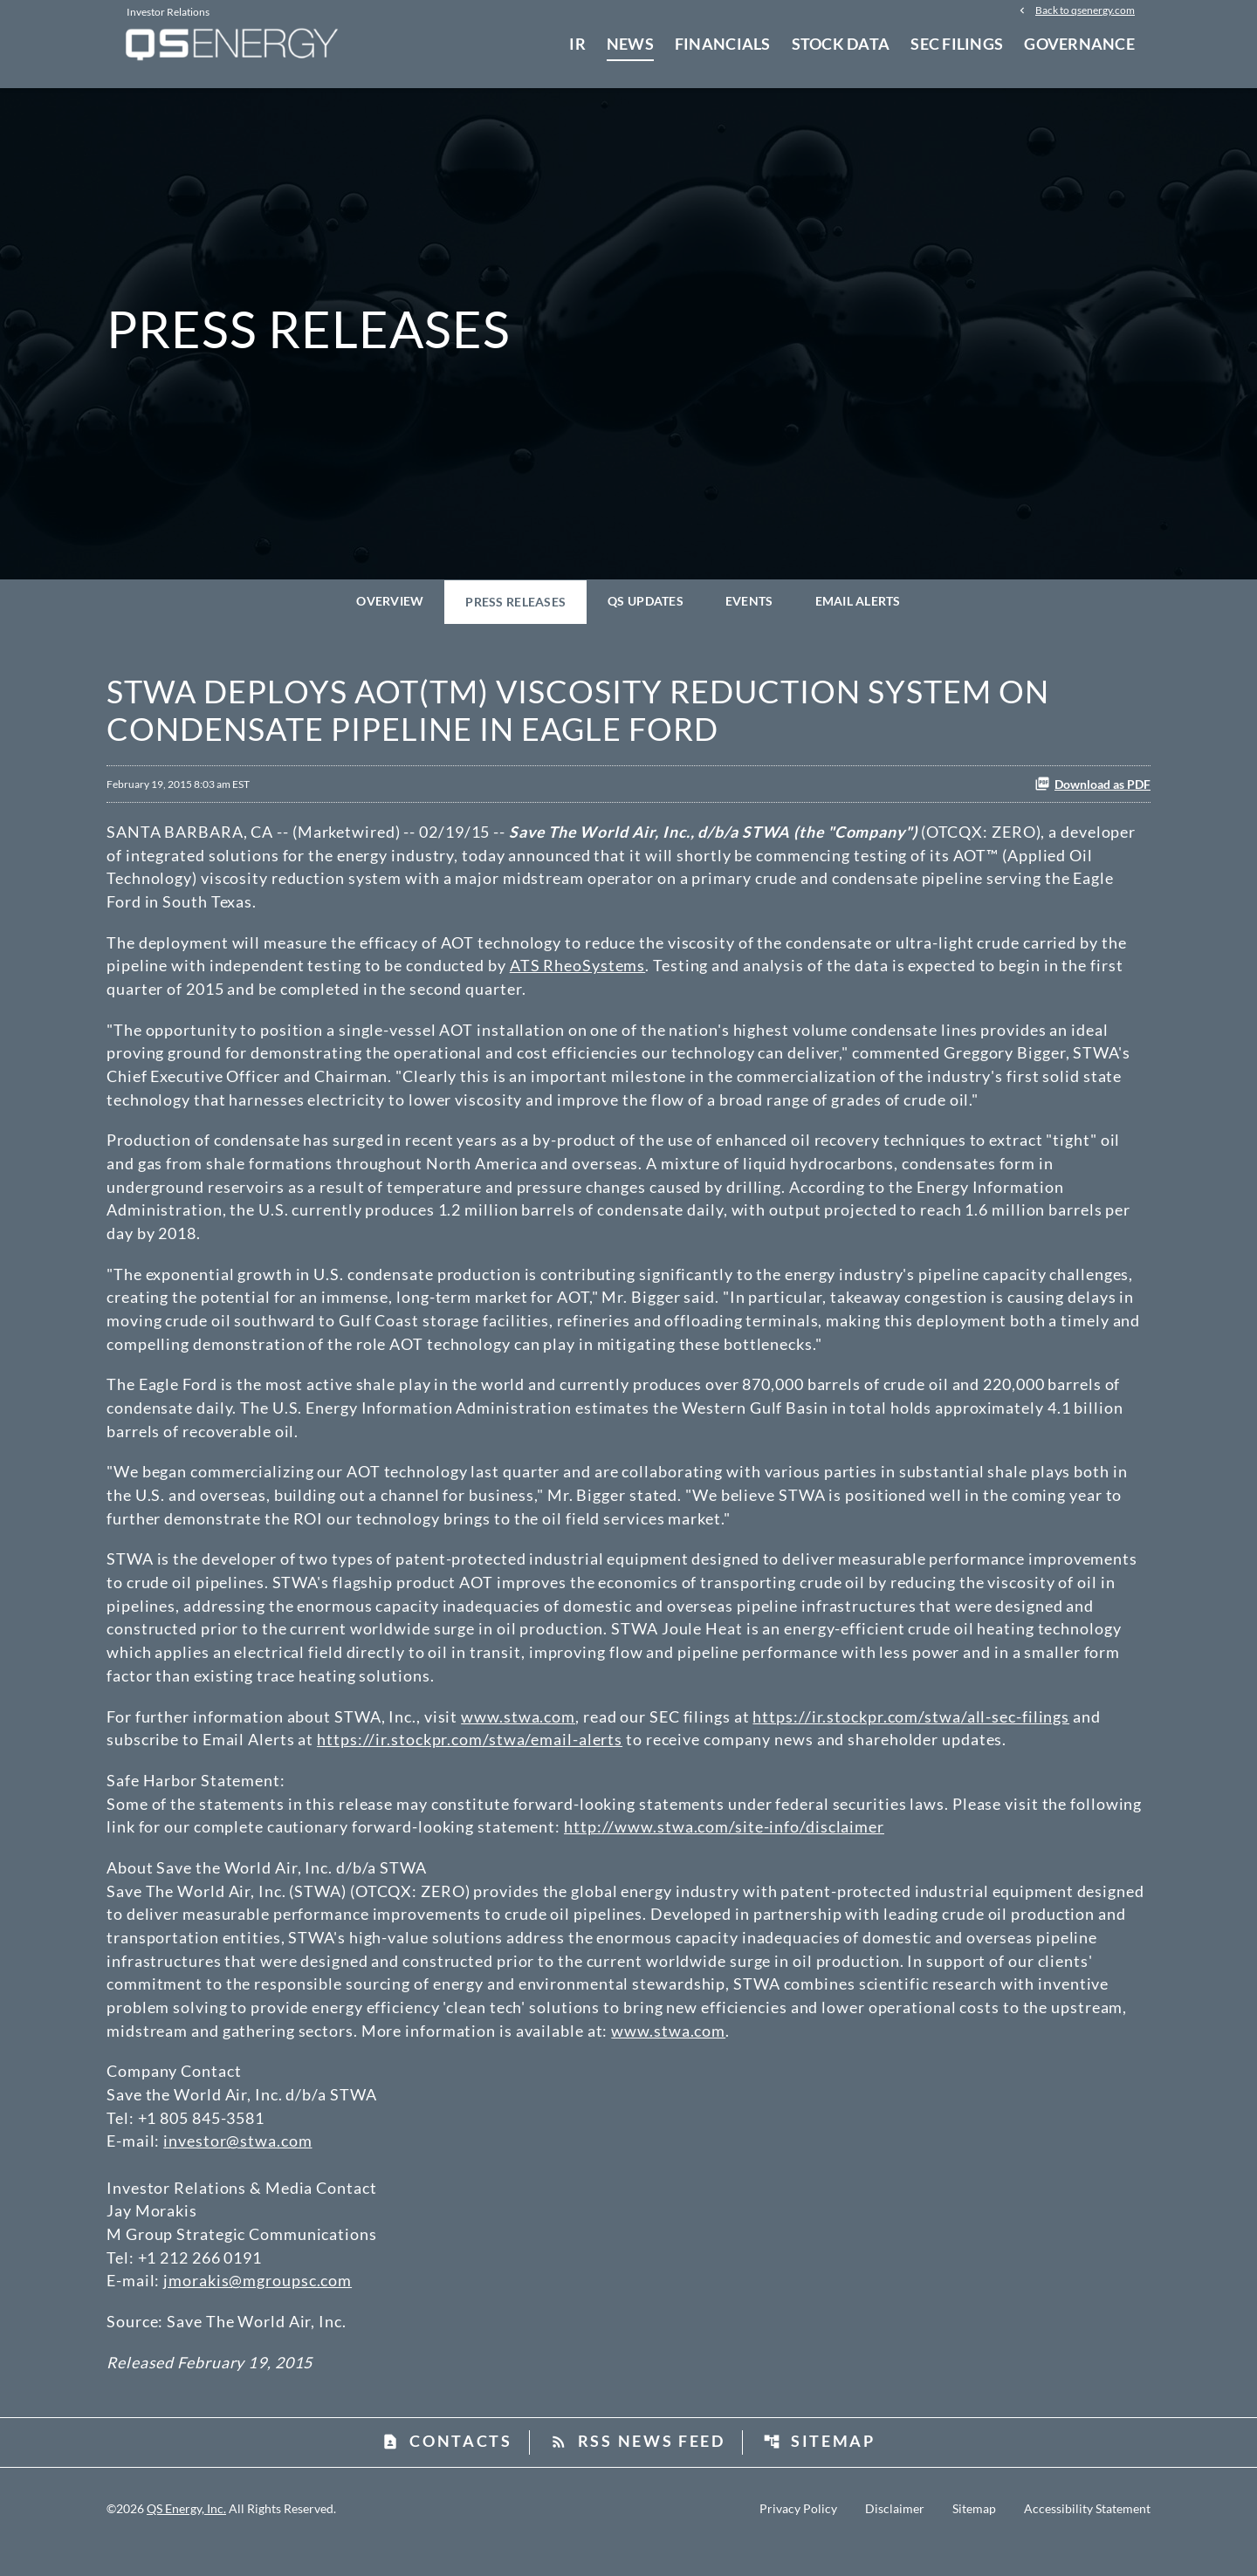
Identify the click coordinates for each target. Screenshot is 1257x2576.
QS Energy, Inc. (186, 2534)
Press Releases (515, 611)
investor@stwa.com (237, 2164)
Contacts (446, 2467)
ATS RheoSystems (578, 976)
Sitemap (819, 2467)
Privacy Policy (798, 2535)
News (630, 43)
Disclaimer (894, 2535)
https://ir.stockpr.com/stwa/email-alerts (469, 1758)
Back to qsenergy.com (1085, 10)
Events (749, 610)
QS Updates (645, 610)
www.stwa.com (518, 1734)
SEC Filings (956, 43)
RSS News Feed (637, 2467)
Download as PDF (1092, 793)
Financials (723, 43)
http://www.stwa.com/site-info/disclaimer (724, 1846)
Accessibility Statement (1087, 2535)
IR (577, 43)
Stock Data (841, 43)
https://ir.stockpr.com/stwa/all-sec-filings (910, 1734)
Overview (389, 610)
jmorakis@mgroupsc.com (257, 2305)
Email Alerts (858, 610)
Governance (1079, 43)
